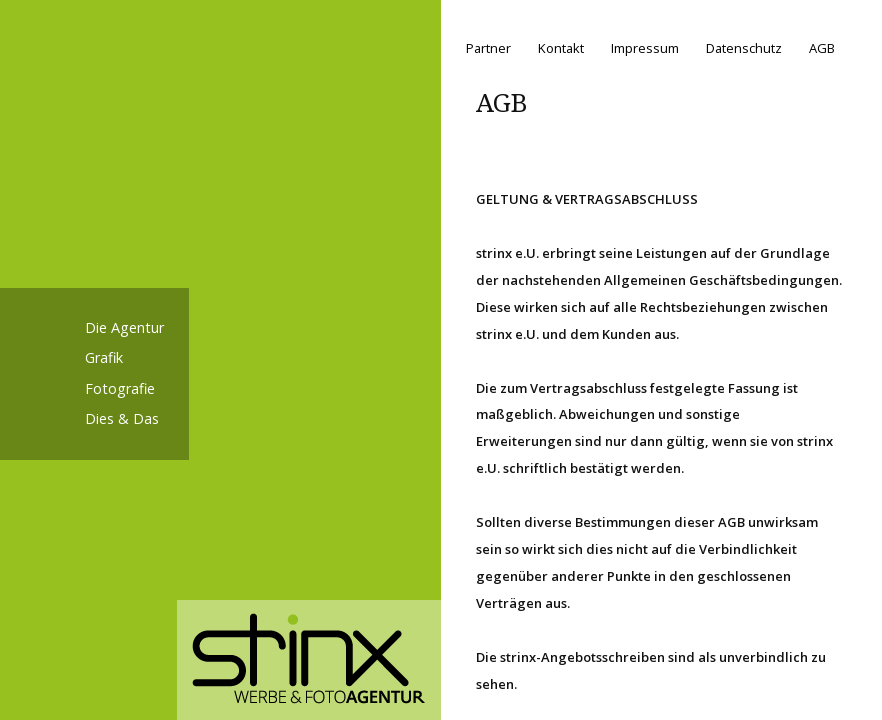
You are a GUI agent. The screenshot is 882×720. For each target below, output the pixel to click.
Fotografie (120, 388)
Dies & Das (122, 418)
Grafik (104, 357)
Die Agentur (124, 327)
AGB (822, 48)
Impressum (645, 48)
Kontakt (561, 48)
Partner (488, 48)
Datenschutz (744, 48)
